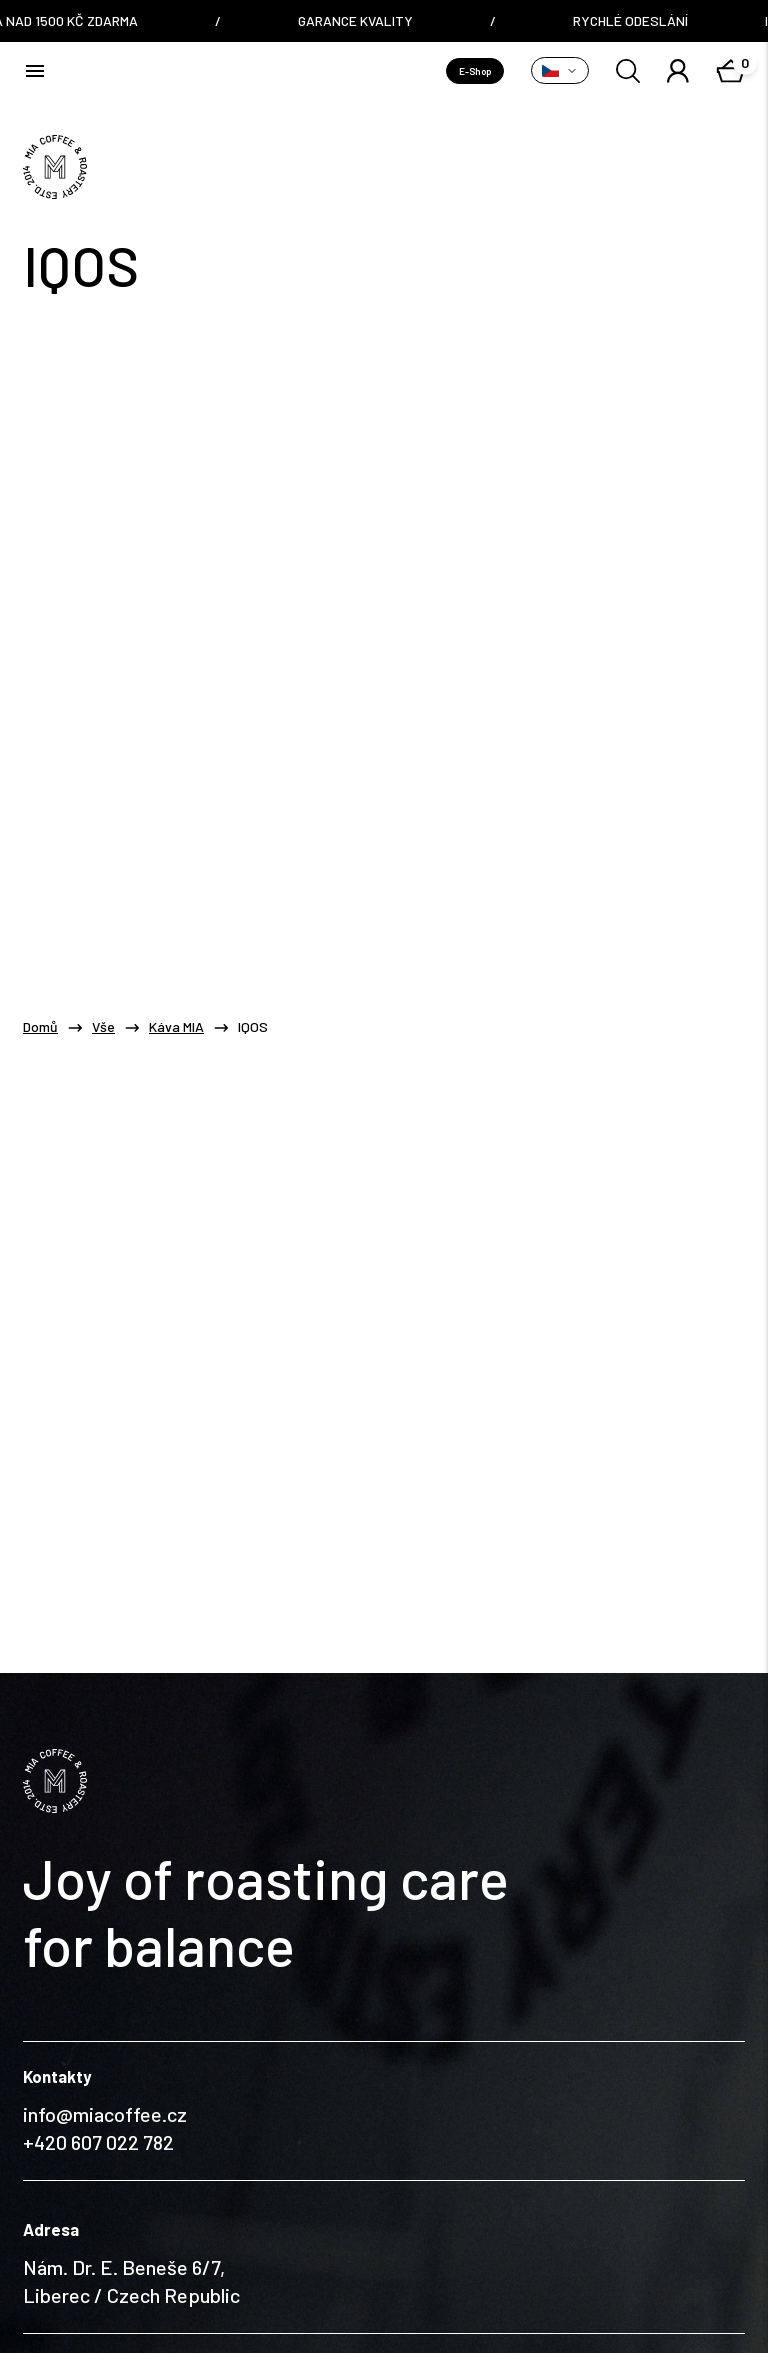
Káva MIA (176, 1027)
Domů (40, 1027)
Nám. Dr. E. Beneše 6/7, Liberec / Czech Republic (131, 2145)
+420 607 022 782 (98, 2006)
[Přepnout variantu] (560, 70)
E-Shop (475, 71)
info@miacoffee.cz (105, 1978)
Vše (103, 1027)
